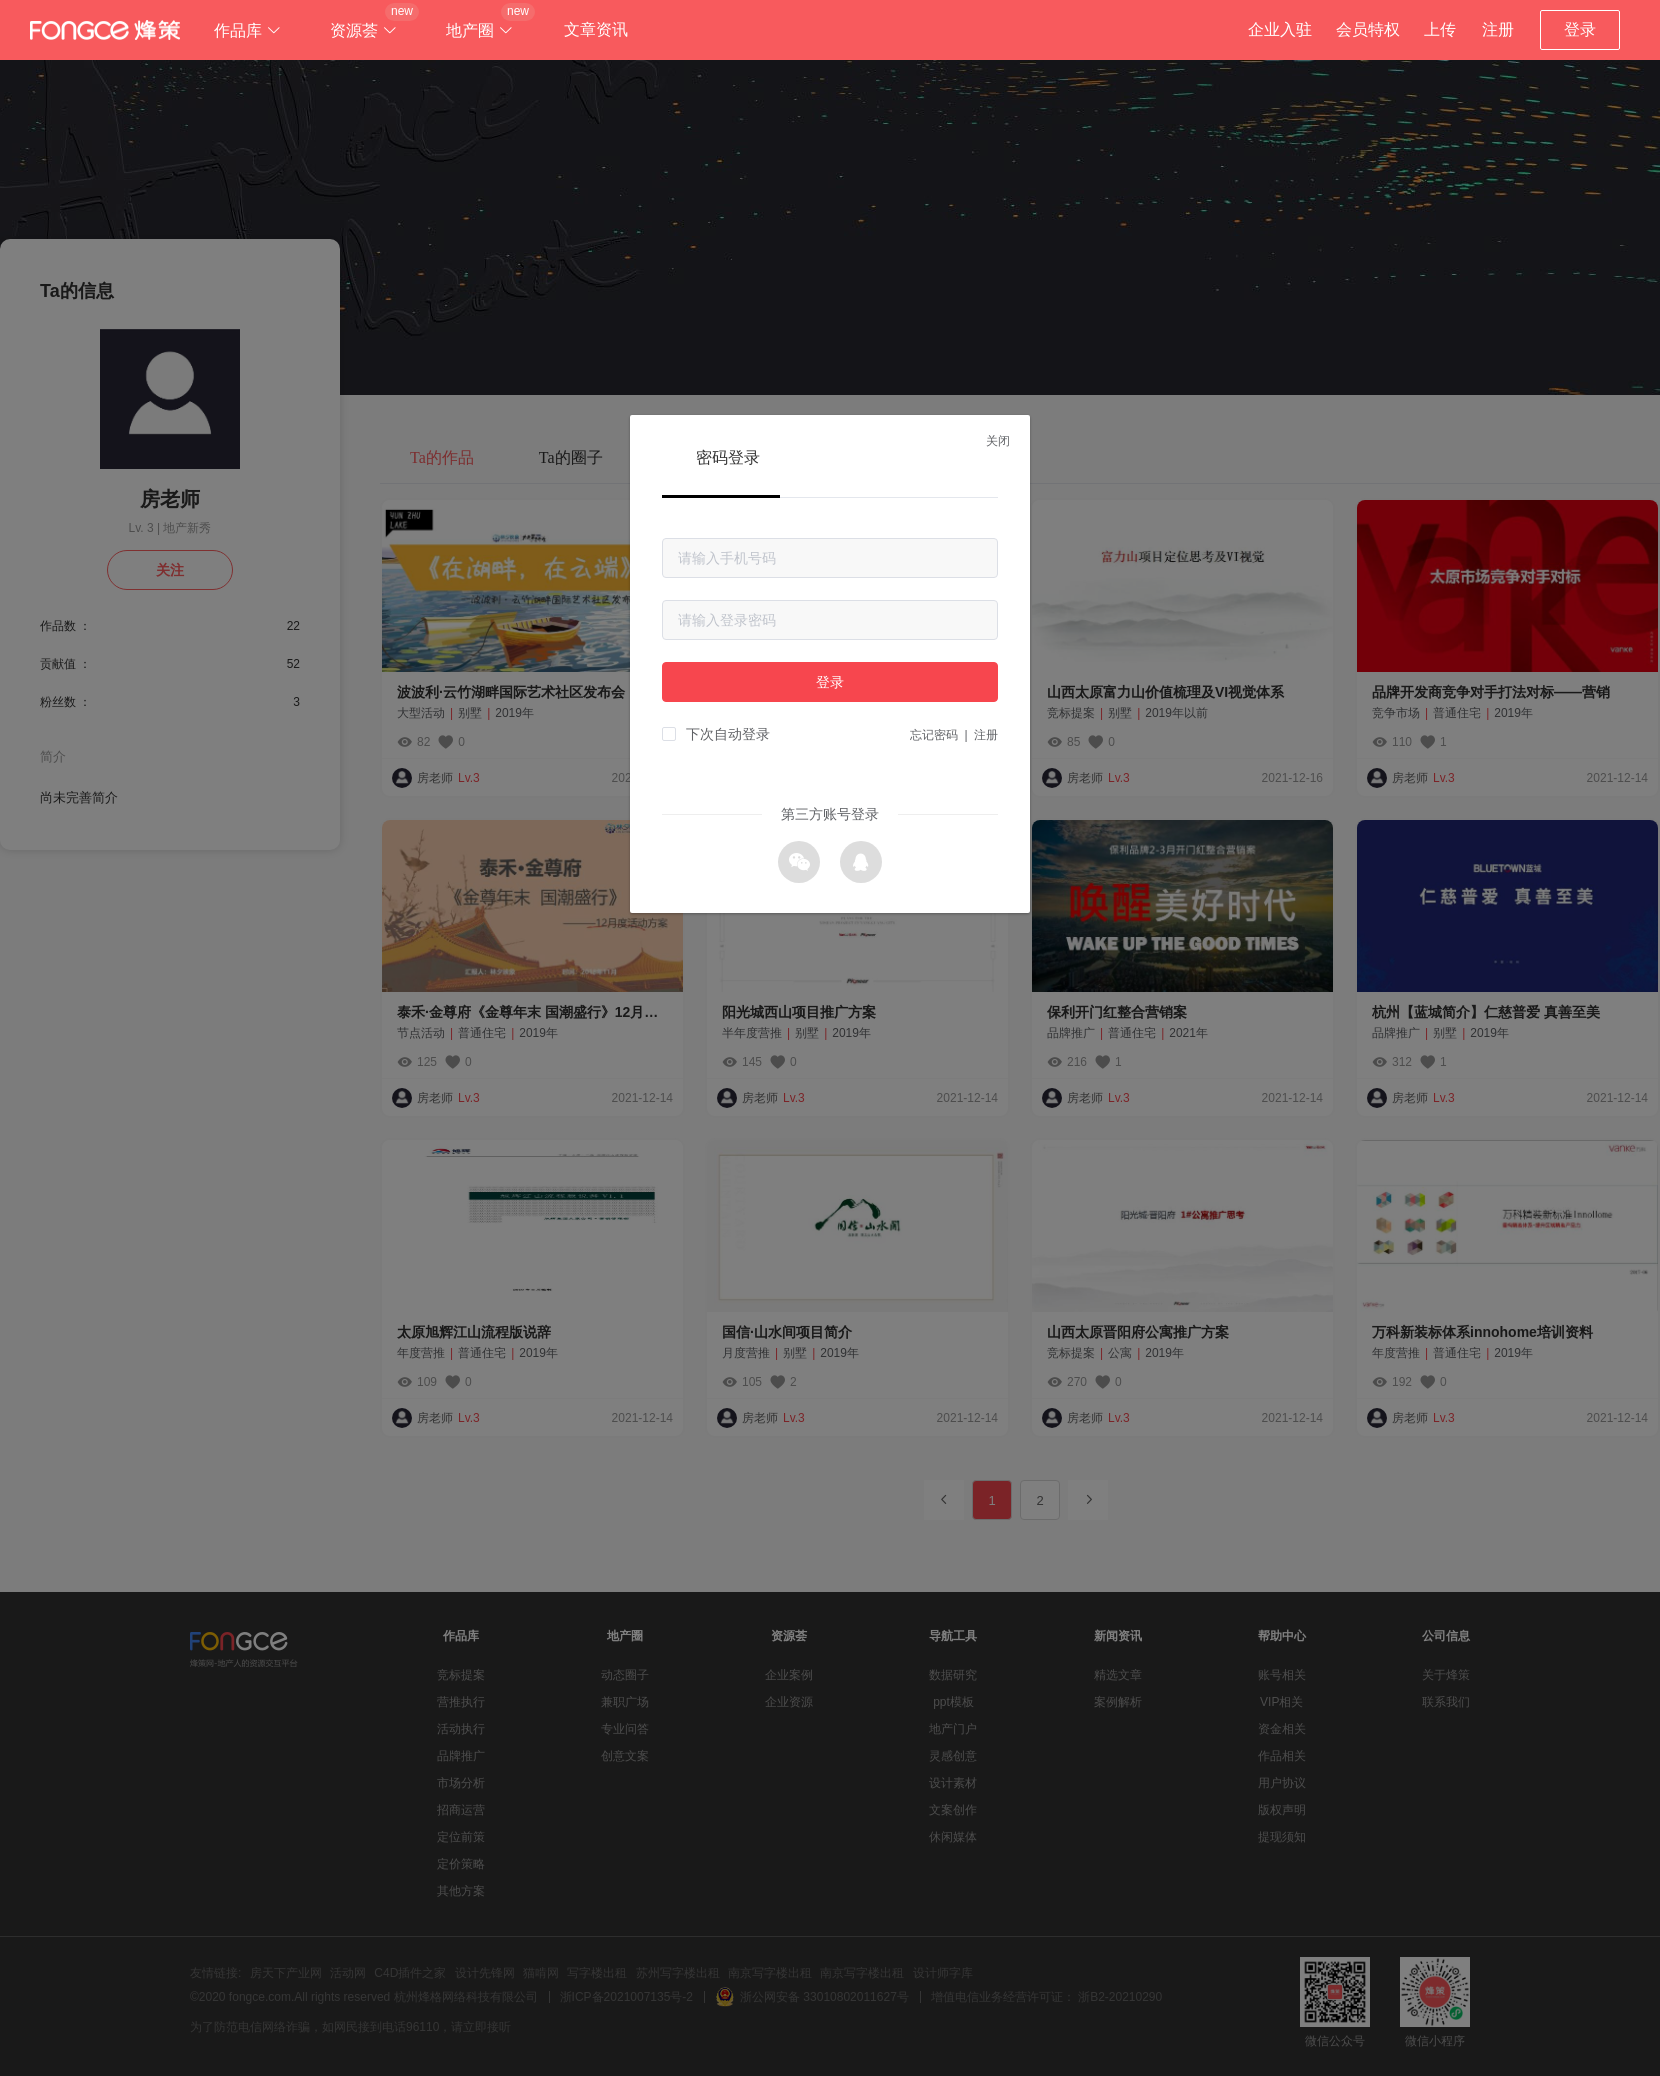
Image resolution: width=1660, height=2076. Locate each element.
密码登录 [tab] (728, 457)
